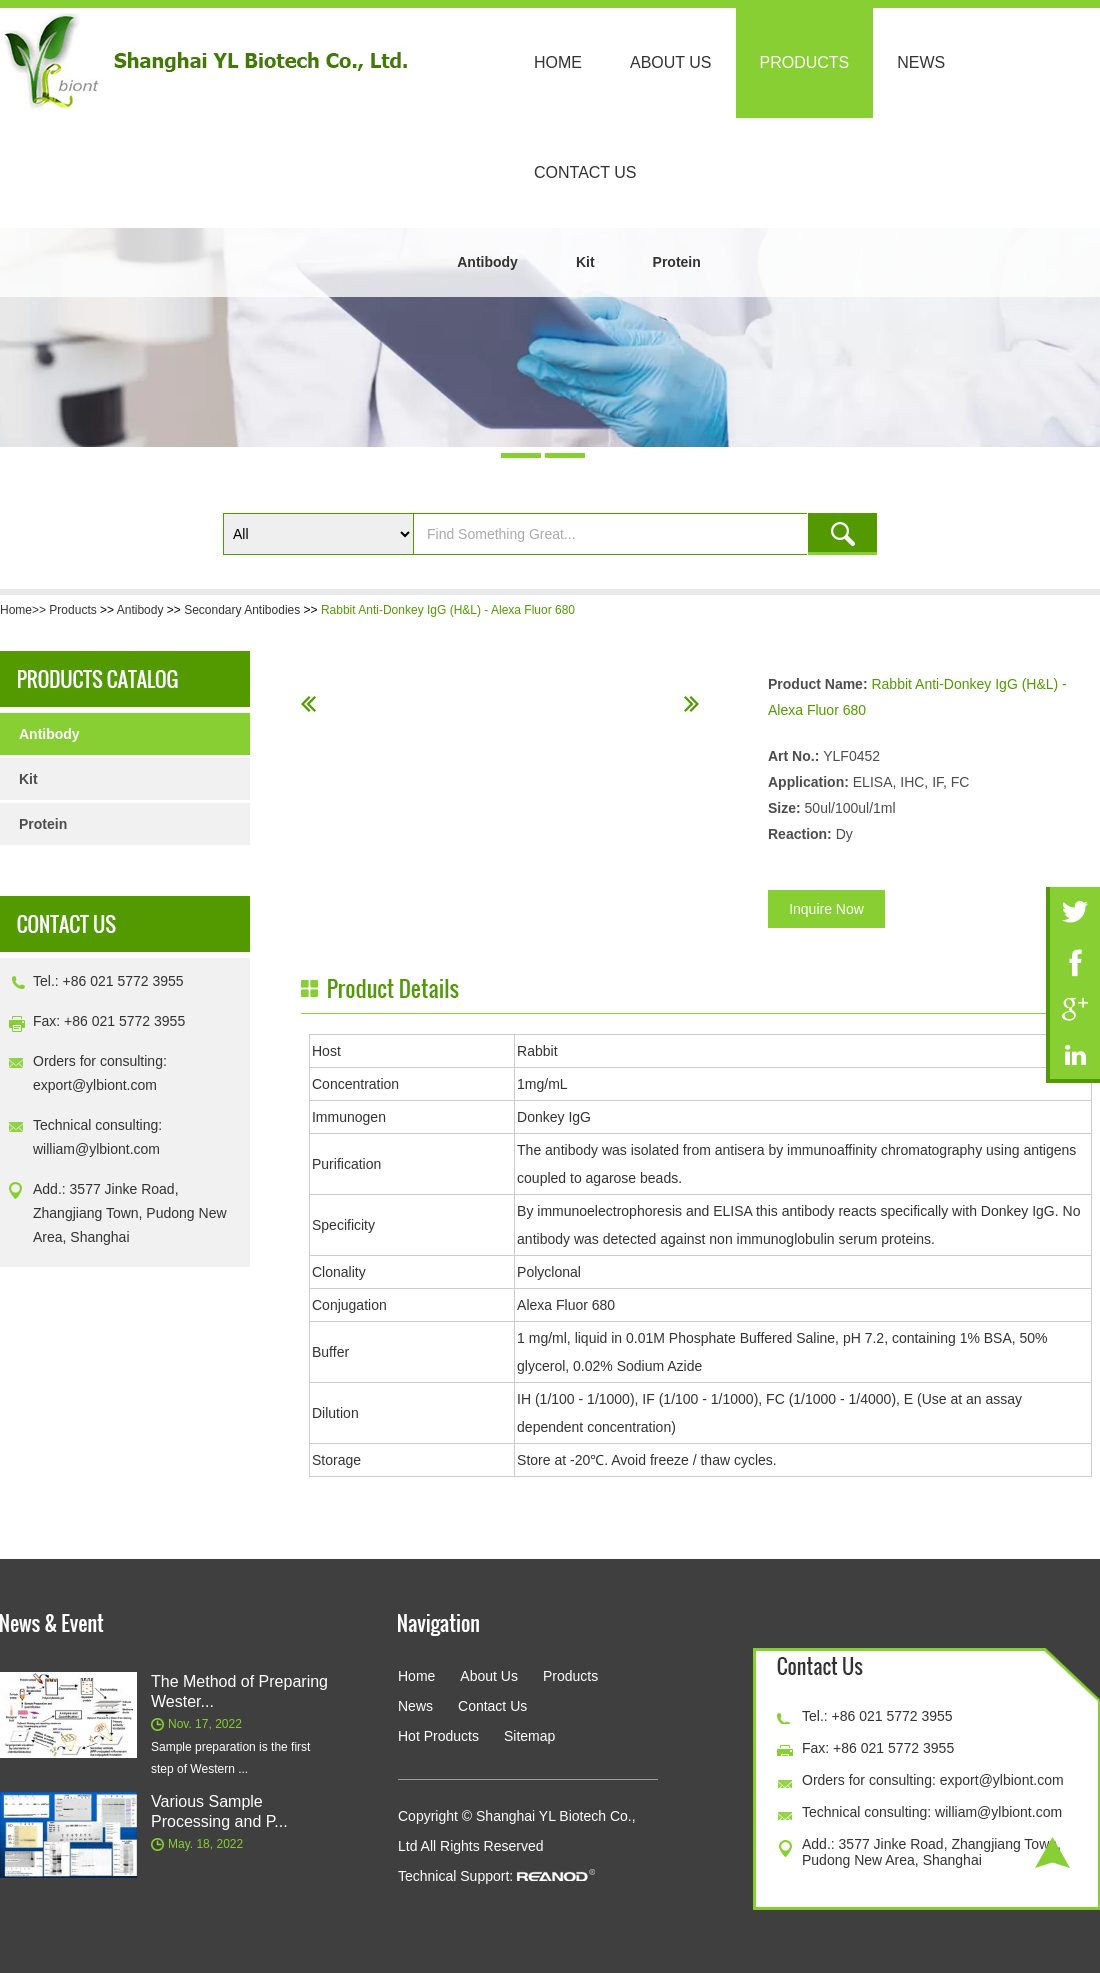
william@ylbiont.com (96, 1149)
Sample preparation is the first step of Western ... (230, 1758)
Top (1052, 1852)
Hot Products (438, 1736)
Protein (677, 262)
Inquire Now (826, 909)
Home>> (24, 610)
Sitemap (529, 1736)
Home (558, 62)
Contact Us (585, 172)
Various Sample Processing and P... (219, 1811)
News (921, 62)
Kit (585, 262)
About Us (671, 62)
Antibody (487, 262)
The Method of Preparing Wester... (239, 1691)
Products (805, 62)
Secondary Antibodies (242, 610)
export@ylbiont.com (95, 1085)
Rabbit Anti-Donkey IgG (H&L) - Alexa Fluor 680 (448, 610)
